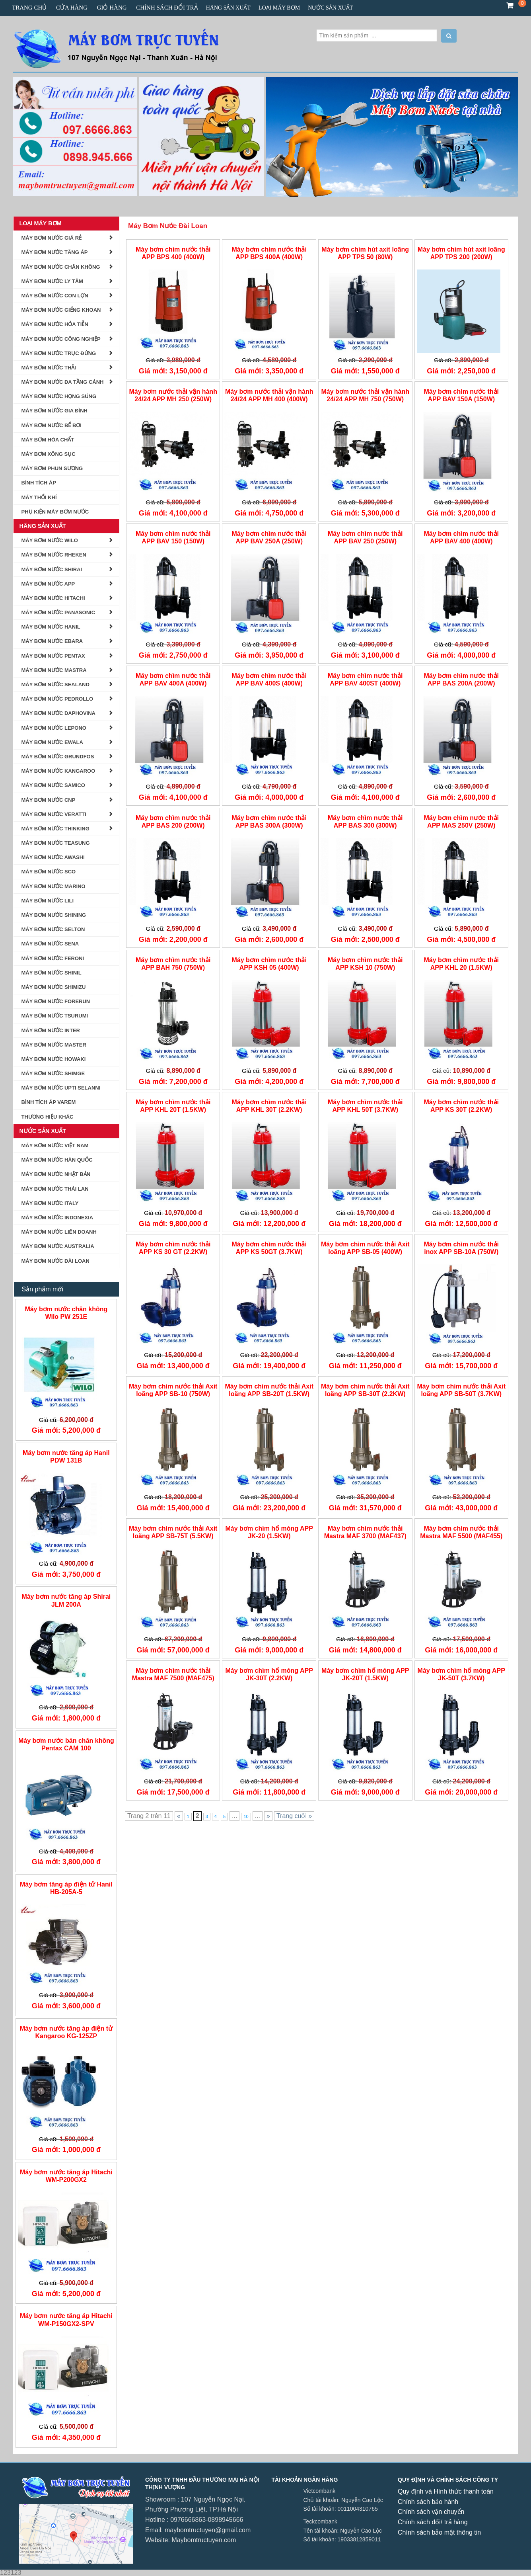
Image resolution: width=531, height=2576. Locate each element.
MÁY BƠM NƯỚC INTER (50, 1030)
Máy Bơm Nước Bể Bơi (51, 425)
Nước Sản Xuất (330, 8)
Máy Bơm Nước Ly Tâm (52, 281)
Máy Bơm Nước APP (48, 584)
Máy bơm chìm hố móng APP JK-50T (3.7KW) (461, 1674)
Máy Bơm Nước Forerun (55, 1001)
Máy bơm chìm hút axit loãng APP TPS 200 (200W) (461, 253)
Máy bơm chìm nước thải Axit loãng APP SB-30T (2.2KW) (365, 1390)
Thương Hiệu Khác (47, 1117)
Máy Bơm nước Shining (53, 915)
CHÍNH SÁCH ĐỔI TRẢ (167, 7)
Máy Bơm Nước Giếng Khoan (61, 310)
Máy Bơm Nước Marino (53, 886)
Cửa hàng (72, 7)
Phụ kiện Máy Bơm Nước (55, 512)
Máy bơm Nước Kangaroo (58, 771)
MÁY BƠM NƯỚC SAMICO (53, 785)
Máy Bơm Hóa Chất (47, 440)
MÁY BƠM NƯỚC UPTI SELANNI (61, 1088)
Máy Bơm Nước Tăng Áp (54, 252)
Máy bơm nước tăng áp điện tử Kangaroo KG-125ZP (66, 2032)
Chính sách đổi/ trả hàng (433, 2522)
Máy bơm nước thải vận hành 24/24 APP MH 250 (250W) (173, 395)
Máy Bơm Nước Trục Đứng (58, 353)
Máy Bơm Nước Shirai (51, 569)
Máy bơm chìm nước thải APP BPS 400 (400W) (173, 253)
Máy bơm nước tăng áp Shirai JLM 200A (66, 1600)
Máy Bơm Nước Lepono (53, 728)
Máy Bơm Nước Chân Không (60, 267)
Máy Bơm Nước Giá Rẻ (51, 238)
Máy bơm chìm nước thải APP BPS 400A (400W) (268, 253)
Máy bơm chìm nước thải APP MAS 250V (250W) (461, 821)
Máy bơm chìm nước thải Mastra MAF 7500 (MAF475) (173, 1674)
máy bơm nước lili (47, 901)
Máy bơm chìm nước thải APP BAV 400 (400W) (461, 537)
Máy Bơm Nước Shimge (53, 1073)
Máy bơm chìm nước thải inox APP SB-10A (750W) (461, 1248)
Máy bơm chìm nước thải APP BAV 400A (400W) (173, 679)
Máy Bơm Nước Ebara (52, 641)
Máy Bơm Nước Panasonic (58, 612)
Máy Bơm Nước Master (53, 1045)
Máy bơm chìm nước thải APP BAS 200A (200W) (461, 679)
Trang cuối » (294, 1815)
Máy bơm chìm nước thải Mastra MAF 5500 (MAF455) (461, 1532)
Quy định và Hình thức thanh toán (446, 2491)
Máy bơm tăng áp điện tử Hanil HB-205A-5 (66, 1888)
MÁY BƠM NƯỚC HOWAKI (53, 1059)
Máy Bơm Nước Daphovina (58, 713)
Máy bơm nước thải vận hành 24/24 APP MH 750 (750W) (365, 395)
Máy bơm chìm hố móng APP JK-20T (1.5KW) (365, 1674)
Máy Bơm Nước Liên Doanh (59, 1232)
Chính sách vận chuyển (431, 2511)
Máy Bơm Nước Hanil (50, 627)
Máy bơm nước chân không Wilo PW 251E (66, 1313)
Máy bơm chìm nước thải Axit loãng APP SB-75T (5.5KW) (173, 1532)
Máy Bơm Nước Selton (53, 929)
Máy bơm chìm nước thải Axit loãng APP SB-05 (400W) (365, 1248)
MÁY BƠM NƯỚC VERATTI (53, 814)
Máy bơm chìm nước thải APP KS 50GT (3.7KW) (268, 1248)
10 (245, 1816)
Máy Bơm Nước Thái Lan (55, 1189)
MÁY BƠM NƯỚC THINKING (55, 829)
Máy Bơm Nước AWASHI (53, 857)
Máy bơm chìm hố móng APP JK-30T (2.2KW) (269, 1674)
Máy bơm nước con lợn (54, 296)
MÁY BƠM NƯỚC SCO (48, 872)
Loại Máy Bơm (279, 8)
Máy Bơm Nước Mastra (54, 670)
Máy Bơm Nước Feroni (52, 958)
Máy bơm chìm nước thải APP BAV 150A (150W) (461, 395)
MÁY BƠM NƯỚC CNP (48, 800)
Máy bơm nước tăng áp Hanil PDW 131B (66, 1456)
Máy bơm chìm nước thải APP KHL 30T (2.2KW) (268, 1106)
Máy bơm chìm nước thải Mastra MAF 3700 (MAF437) (365, 1532)
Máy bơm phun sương (52, 468)
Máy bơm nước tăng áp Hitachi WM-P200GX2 (66, 2176)
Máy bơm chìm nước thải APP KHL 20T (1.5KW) (173, 1106)
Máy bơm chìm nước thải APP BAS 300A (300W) (268, 821)
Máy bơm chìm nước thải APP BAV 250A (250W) (268, 537)
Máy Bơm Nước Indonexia (57, 1218)
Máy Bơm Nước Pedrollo (57, 699)
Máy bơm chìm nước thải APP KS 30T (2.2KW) (461, 1106)
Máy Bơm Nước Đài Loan (167, 226)
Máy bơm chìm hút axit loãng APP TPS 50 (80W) (365, 253)
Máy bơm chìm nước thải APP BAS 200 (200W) (173, 821)
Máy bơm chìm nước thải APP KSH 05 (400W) (268, 964)
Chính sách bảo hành (428, 2501)
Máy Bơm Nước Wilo (49, 540)
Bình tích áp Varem (48, 1102)
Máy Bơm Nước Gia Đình (54, 411)
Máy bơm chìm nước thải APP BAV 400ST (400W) (365, 679)
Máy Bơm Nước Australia (57, 1246)
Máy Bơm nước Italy (50, 1203)
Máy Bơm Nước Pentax (53, 656)
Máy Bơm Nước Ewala (52, 742)
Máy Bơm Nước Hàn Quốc (57, 1160)
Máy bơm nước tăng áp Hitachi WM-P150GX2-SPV (66, 2319)
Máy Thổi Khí (39, 497)
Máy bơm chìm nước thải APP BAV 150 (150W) (173, 537)
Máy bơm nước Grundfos (57, 757)
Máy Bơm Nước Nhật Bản (56, 1174)
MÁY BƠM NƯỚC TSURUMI (54, 1016)
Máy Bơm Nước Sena (50, 944)
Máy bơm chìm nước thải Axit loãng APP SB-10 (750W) (173, 1390)
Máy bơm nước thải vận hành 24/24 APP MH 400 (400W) (269, 395)
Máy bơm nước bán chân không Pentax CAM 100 (66, 1744)
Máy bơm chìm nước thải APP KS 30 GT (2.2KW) (173, 1248)
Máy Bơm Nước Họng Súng (59, 396)
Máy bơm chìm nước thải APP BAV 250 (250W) (365, 537)
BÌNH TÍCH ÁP (38, 483)
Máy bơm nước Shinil (51, 973)
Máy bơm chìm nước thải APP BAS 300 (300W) (365, 821)
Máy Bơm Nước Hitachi (53, 598)
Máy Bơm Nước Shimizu (53, 987)
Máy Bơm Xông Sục (48, 454)
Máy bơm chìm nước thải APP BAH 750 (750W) (173, 964)
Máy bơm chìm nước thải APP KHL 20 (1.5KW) (461, 964)
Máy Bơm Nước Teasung (55, 843)
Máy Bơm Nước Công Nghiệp (61, 339)
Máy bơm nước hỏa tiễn (54, 324)
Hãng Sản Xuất (228, 8)
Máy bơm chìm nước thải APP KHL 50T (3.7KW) (365, 1106)
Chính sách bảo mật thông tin (439, 2532)
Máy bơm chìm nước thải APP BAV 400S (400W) (268, 679)
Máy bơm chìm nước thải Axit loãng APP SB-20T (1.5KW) (269, 1390)
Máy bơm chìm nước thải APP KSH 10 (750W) (365, 964)
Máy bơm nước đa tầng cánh (62, 382)
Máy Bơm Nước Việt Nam (55, 1145)
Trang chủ (29, 7)
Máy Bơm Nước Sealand (55, 684)
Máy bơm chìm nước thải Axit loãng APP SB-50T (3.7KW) (461, 1390)
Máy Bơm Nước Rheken (53, 555)
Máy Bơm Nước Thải (48, 368)
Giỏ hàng (112, 7)
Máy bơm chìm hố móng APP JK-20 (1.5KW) (269, 1532)
